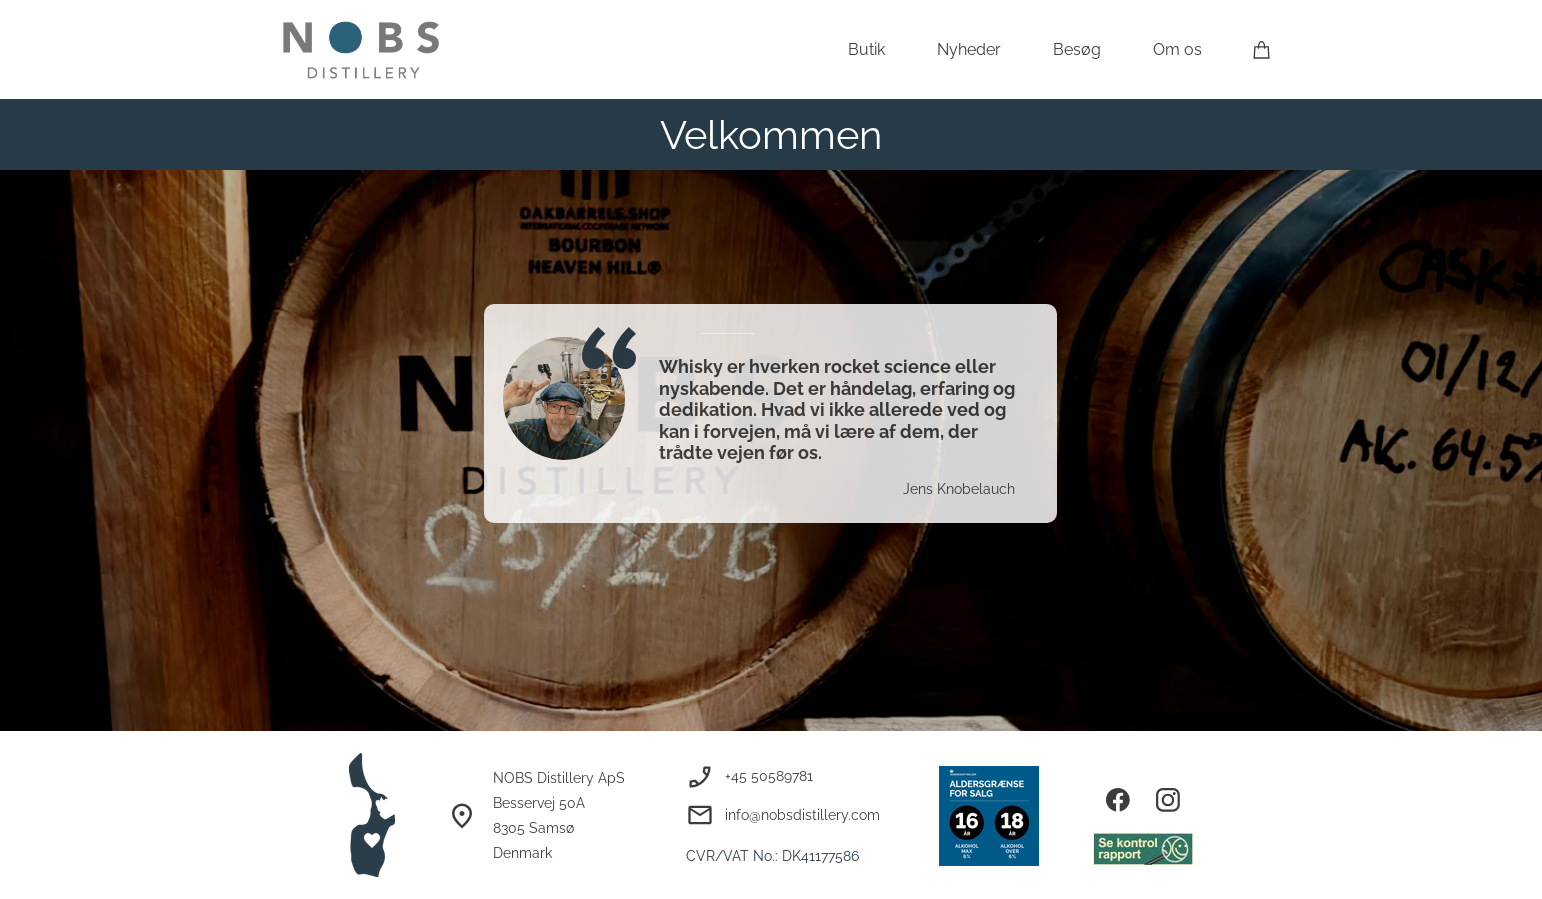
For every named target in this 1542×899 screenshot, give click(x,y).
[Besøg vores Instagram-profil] (1168, 800)
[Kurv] (1262, 49)
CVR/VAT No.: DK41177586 (772, 856)
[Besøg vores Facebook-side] (1118, 800)
